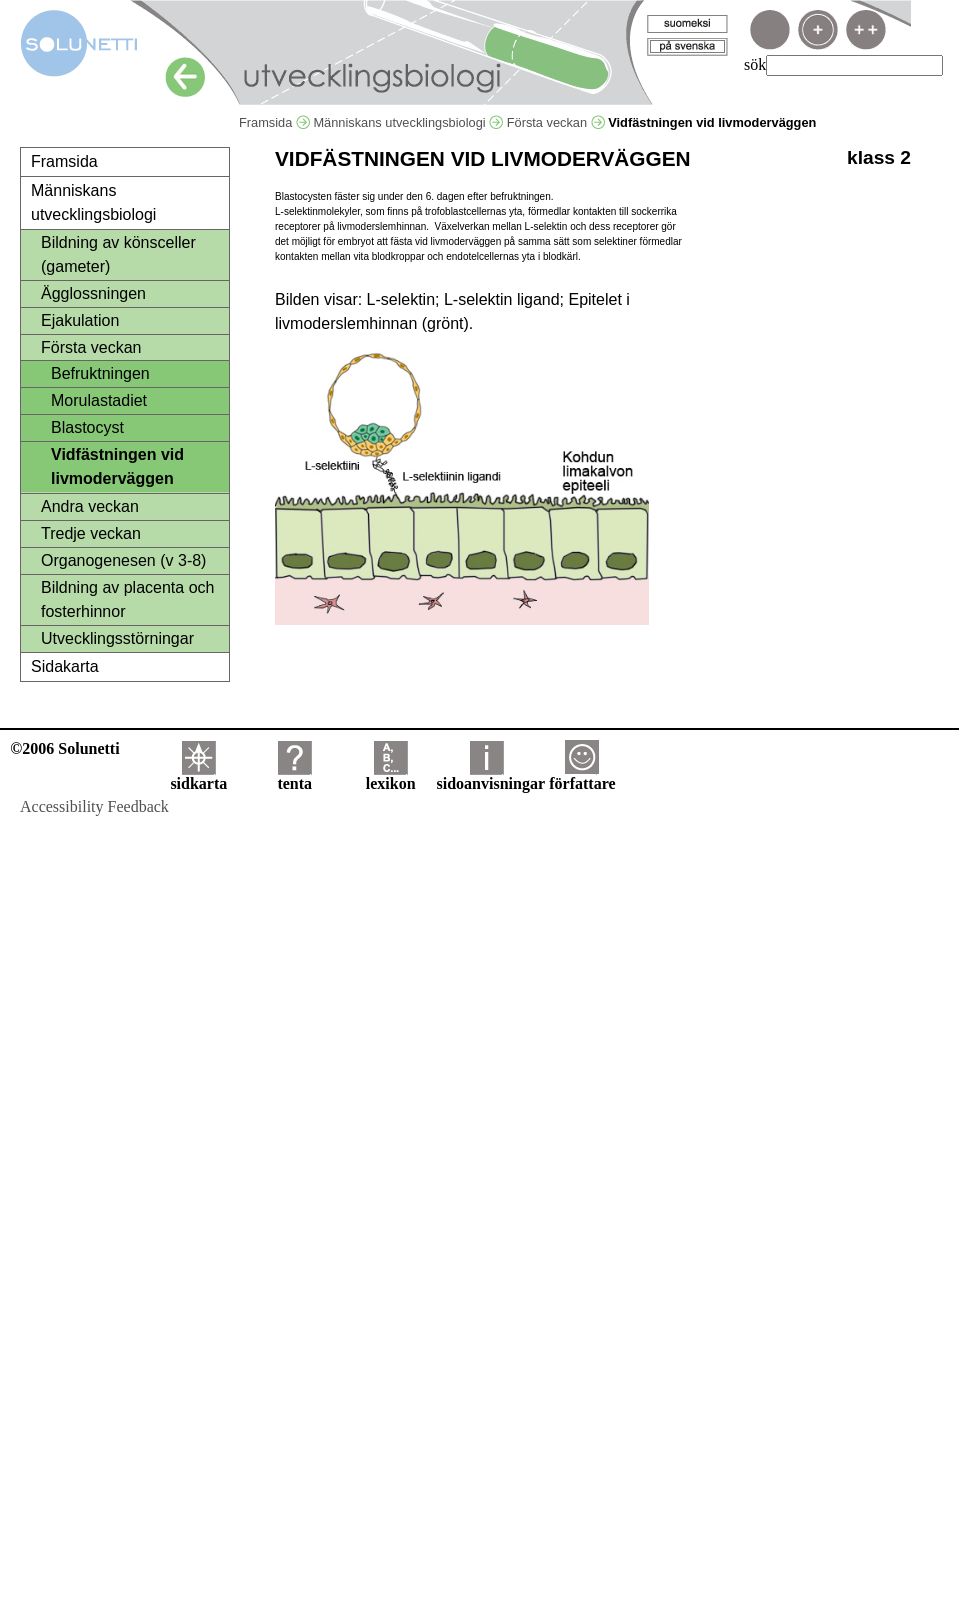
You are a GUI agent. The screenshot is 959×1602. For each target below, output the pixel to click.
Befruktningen (100, 373)
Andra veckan (90, 506)
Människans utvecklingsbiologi (408, 122)
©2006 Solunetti (64, 748)
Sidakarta (65, 666)
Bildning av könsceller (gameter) (118, 254)
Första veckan (556, 122)
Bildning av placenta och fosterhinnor (127, 599)
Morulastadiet (99, 400)
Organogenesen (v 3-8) (123, 560)
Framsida (274, 122)
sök (755, 64)
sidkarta (198, 776)
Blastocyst (87, 427)
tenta (294, 776)
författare (582, 776)
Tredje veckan (91, 533)
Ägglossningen (93, 293)
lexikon (391, 776)
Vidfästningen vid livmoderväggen (117, 466)
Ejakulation (80, 320)
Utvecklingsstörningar (117, 638)
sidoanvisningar (491, 776)
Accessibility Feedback (94, 806)
